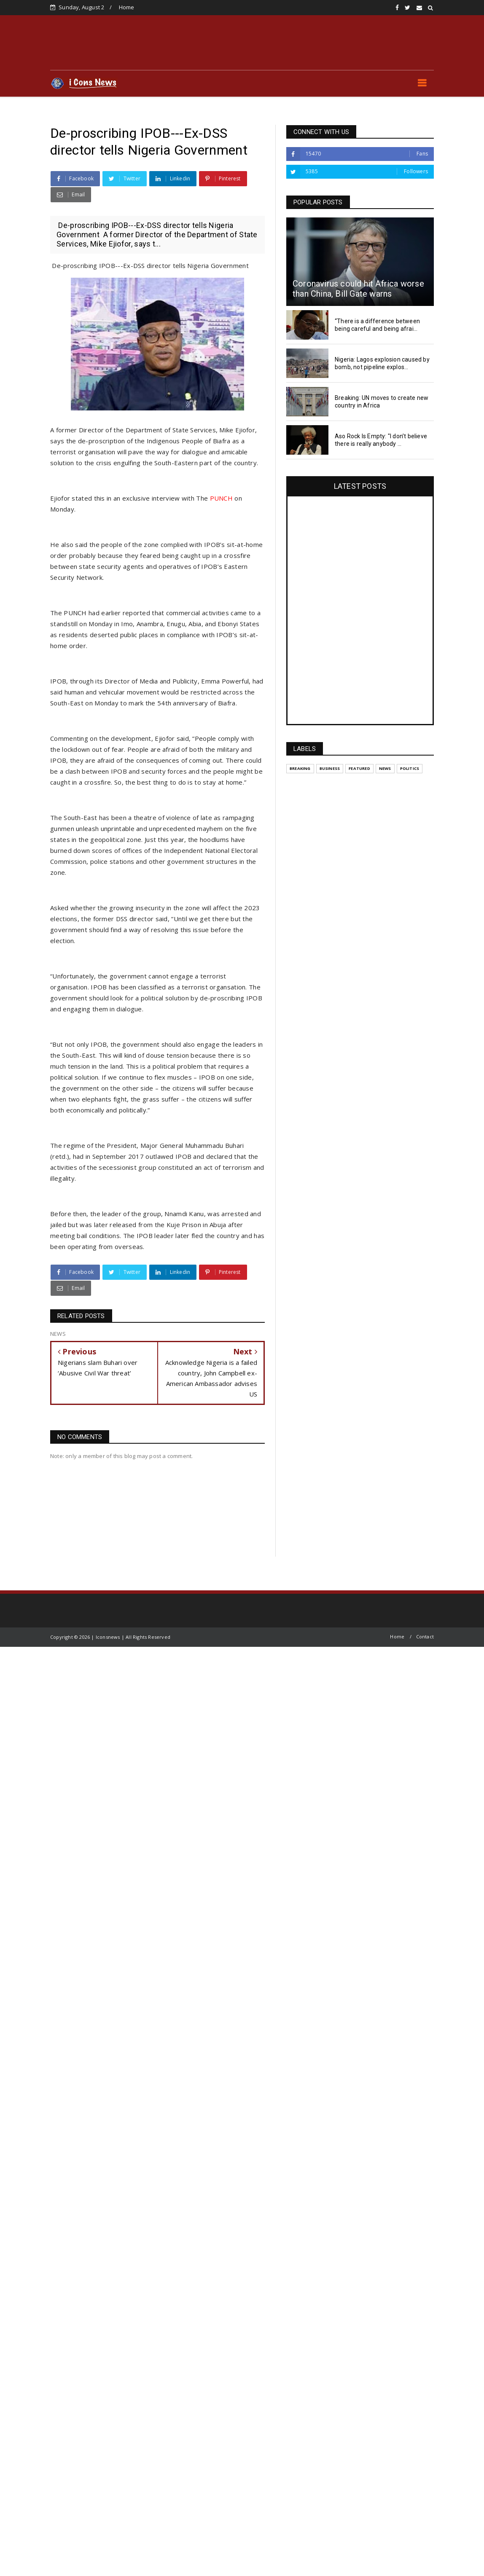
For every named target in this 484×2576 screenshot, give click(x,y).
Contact (425, 1636)
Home (126, 7)
